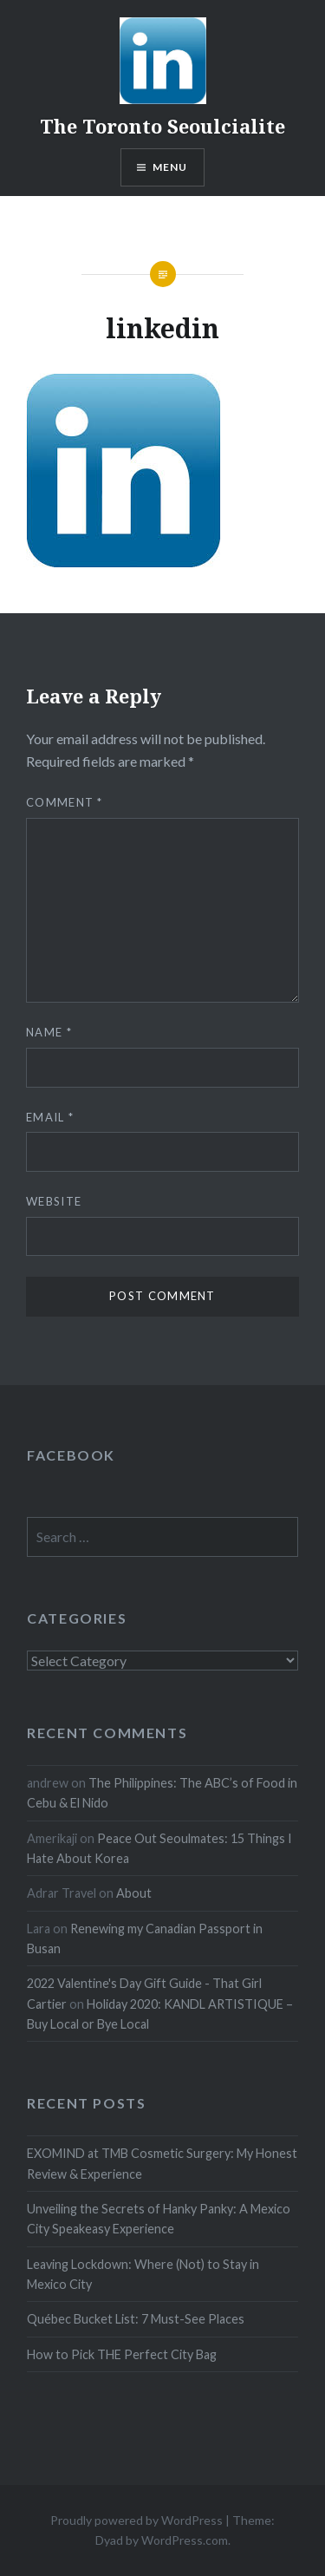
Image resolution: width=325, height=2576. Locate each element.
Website (53, 1201)
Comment (64, 802)
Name (49, 1032)
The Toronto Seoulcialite (162, 126)
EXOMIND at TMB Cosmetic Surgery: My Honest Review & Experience (162, 2163)
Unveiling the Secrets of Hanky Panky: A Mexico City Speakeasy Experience (158, 2218)
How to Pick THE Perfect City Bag (122, 2354)
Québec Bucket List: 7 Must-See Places (135, 2318)
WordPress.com (184, 2540)
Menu (170, 166)
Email (50, 1117)
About (134, 1893)
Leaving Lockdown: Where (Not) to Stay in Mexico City (143, 2274)
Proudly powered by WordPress (136, 2520)
